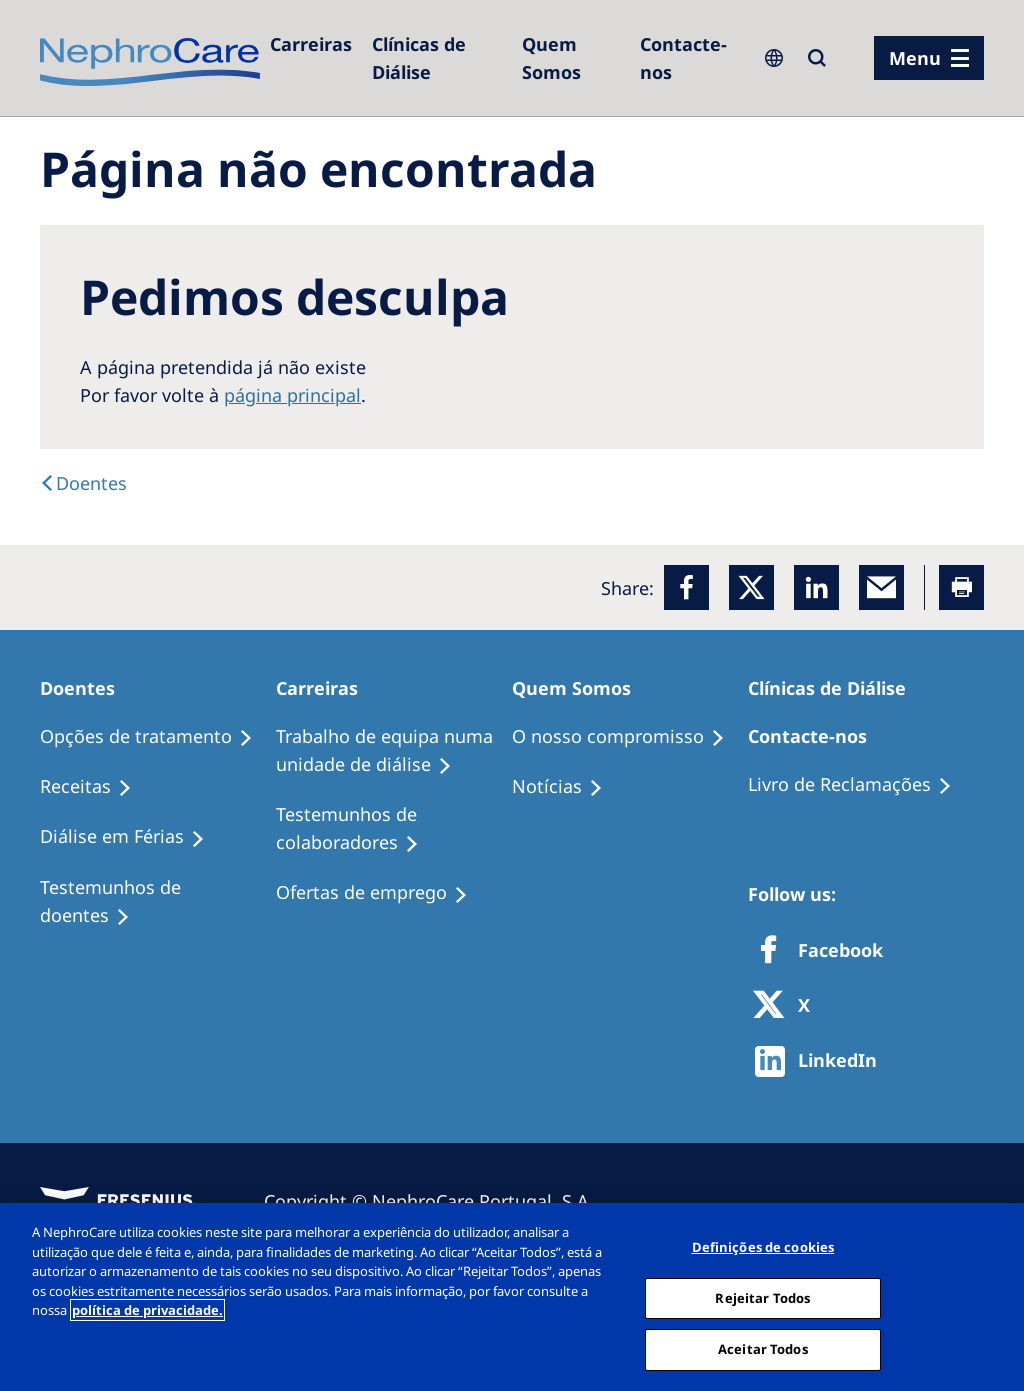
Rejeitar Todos (762, 1298)
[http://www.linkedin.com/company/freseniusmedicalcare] (821, 1061)
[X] (788, 1006)
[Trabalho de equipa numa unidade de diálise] (394, 751)
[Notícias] (566, 787)
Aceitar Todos (763, 1349)
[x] (751, 587)
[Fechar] (992, 1295)
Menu (915, 58)
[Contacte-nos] (688, 58)
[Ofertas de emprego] (381, 893)
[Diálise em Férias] (131, 837)
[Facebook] (686, 587)
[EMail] (881, 587)
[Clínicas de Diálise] (437, 58)
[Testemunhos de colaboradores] (394, 829)
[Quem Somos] (570, 58)
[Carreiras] (311, 44)
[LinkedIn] (816, 587)
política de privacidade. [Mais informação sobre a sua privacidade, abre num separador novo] (147, 1310)
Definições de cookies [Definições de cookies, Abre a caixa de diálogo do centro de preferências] (763, 1247)
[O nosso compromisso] (627, 737)
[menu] (929, 58)
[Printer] (961, 587)
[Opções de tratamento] (155, 737)
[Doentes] (83, 483)
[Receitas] (95, 787)
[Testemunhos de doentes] (158, 902)
